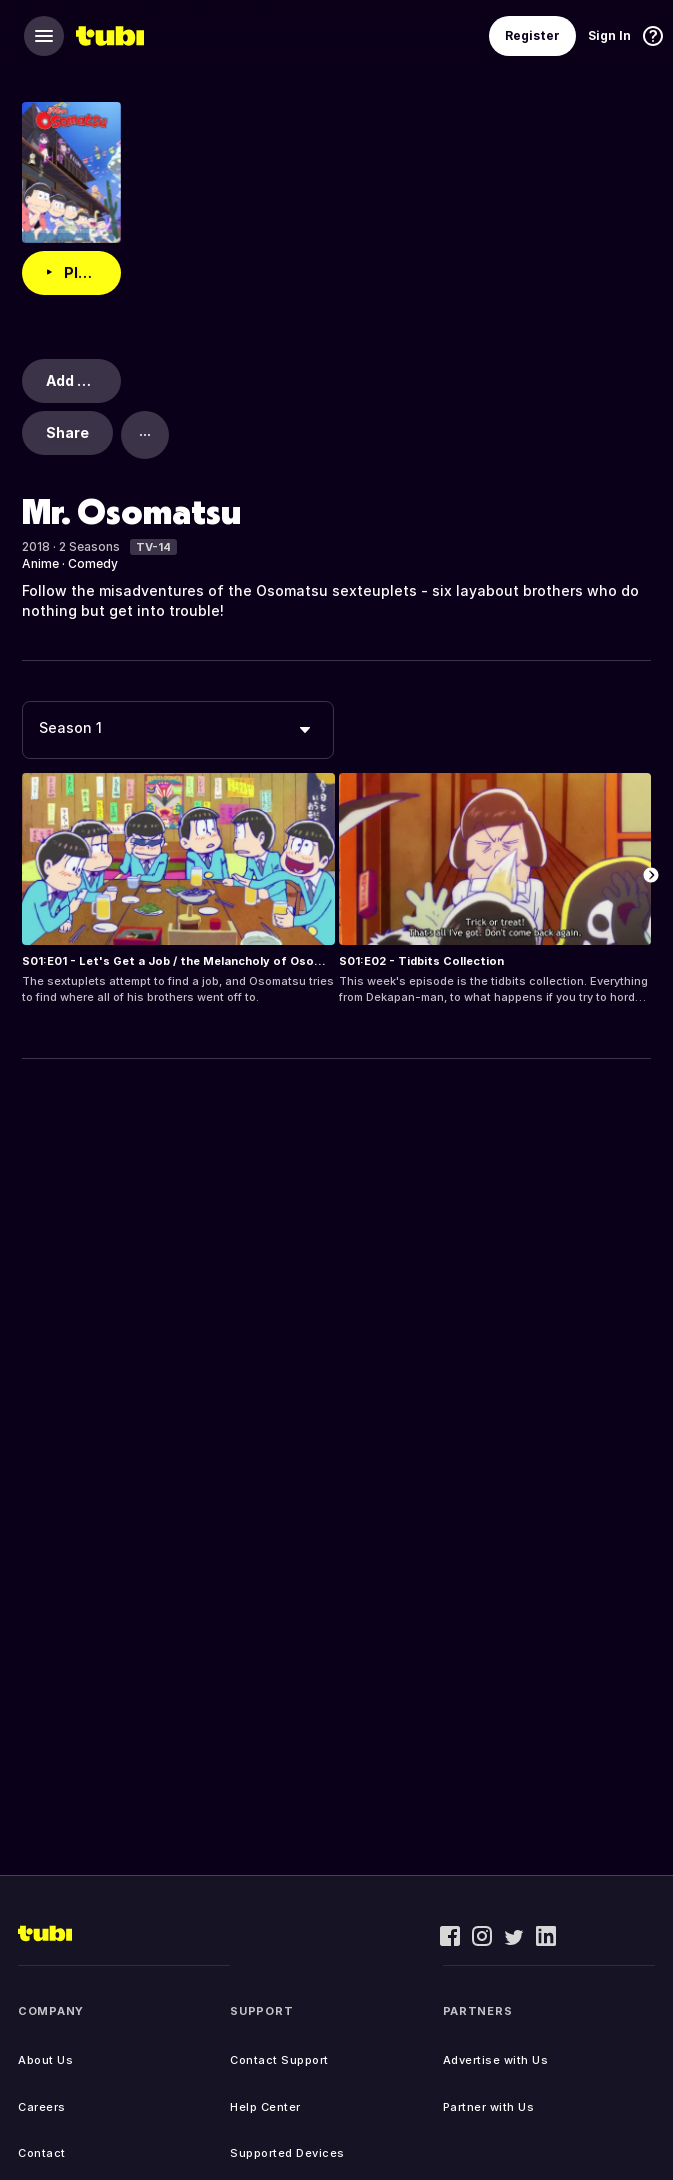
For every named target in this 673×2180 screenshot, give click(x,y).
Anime (40, 563)
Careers (42, 2107)
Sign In (609, 35)
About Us (45, 2060)
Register (532, 35)
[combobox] (178, 730)
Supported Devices (287, 2153)
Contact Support (279, 2060)
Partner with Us (489, 2107)
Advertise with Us (496, 2060)
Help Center (265, 2107)
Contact (42, 2153)
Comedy (93, 563)
